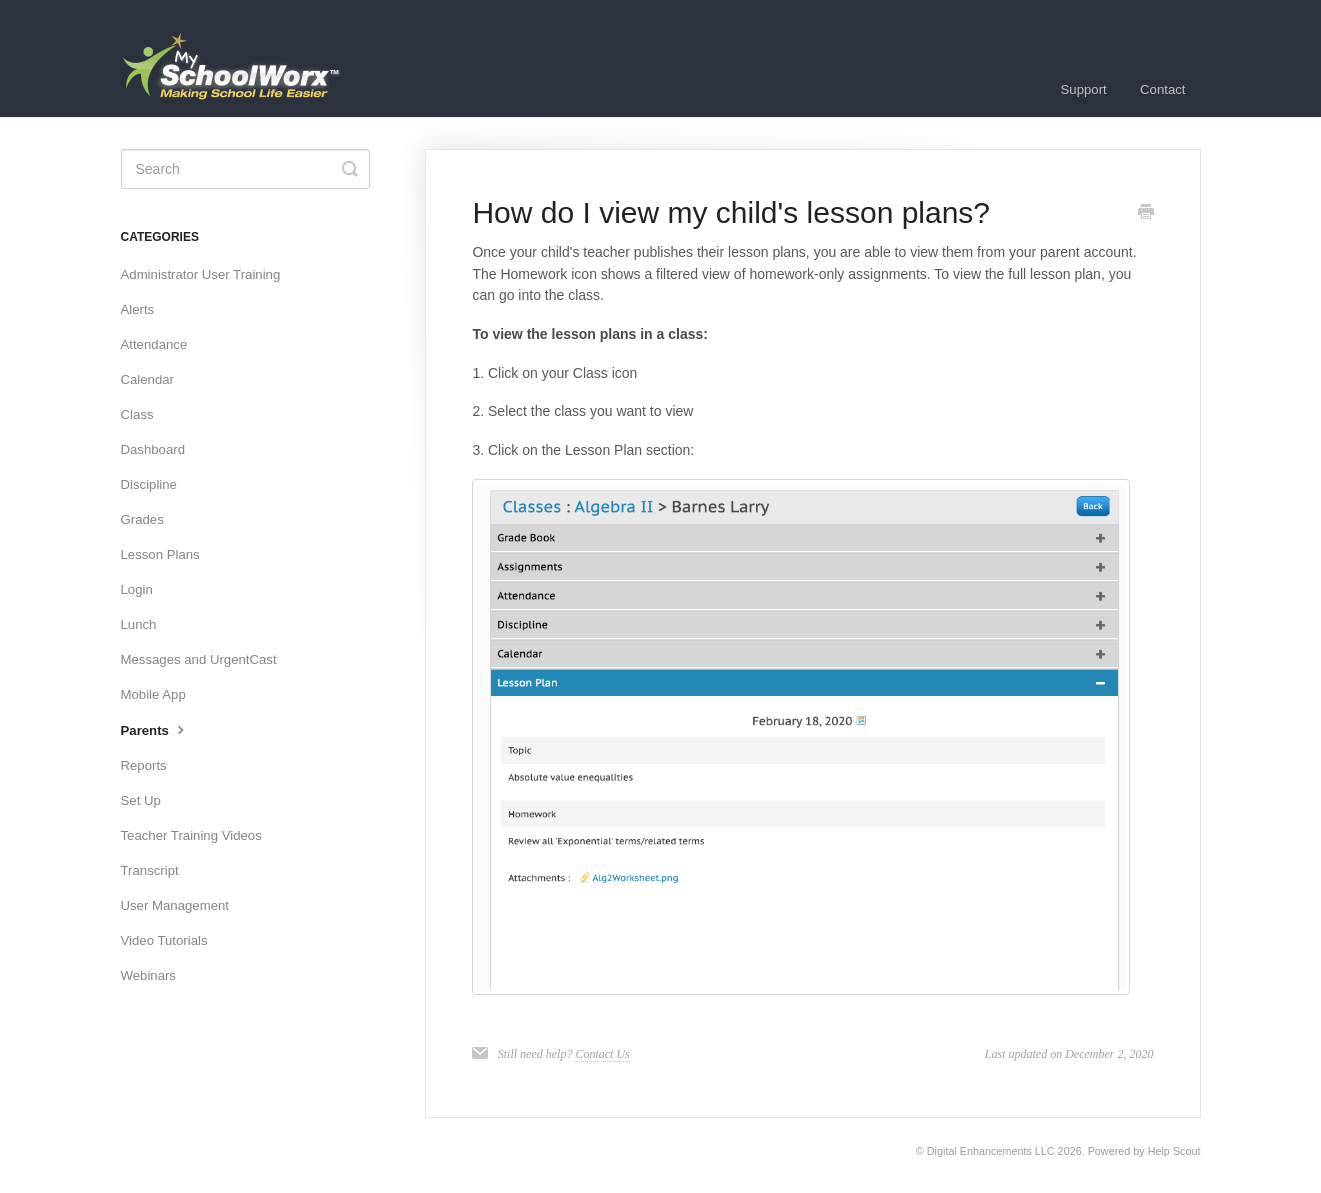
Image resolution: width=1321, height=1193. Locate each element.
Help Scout (1174, 1151)
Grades (142, 519)
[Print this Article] (1146, 214)
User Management (175, 905)
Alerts (138, 309)
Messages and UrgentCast (199, 659)
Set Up (141, 800)
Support (1084, 89)
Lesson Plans (160, 554)
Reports (144, 765)
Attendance (154, 344)
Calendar (148, 379)
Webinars (148, 975)
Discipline (149, 484)
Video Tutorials (164, 940)
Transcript (150, 870)
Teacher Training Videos (191, 835)
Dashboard (153, 449)
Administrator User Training (201, 274)
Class (137, 414)
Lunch (139, 624)
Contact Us (602, 1054)
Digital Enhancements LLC (991, 1151)
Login (137, 589)
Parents (155, 729)
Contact (1162, 89)
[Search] (245, 169)
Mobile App (153, 694)
